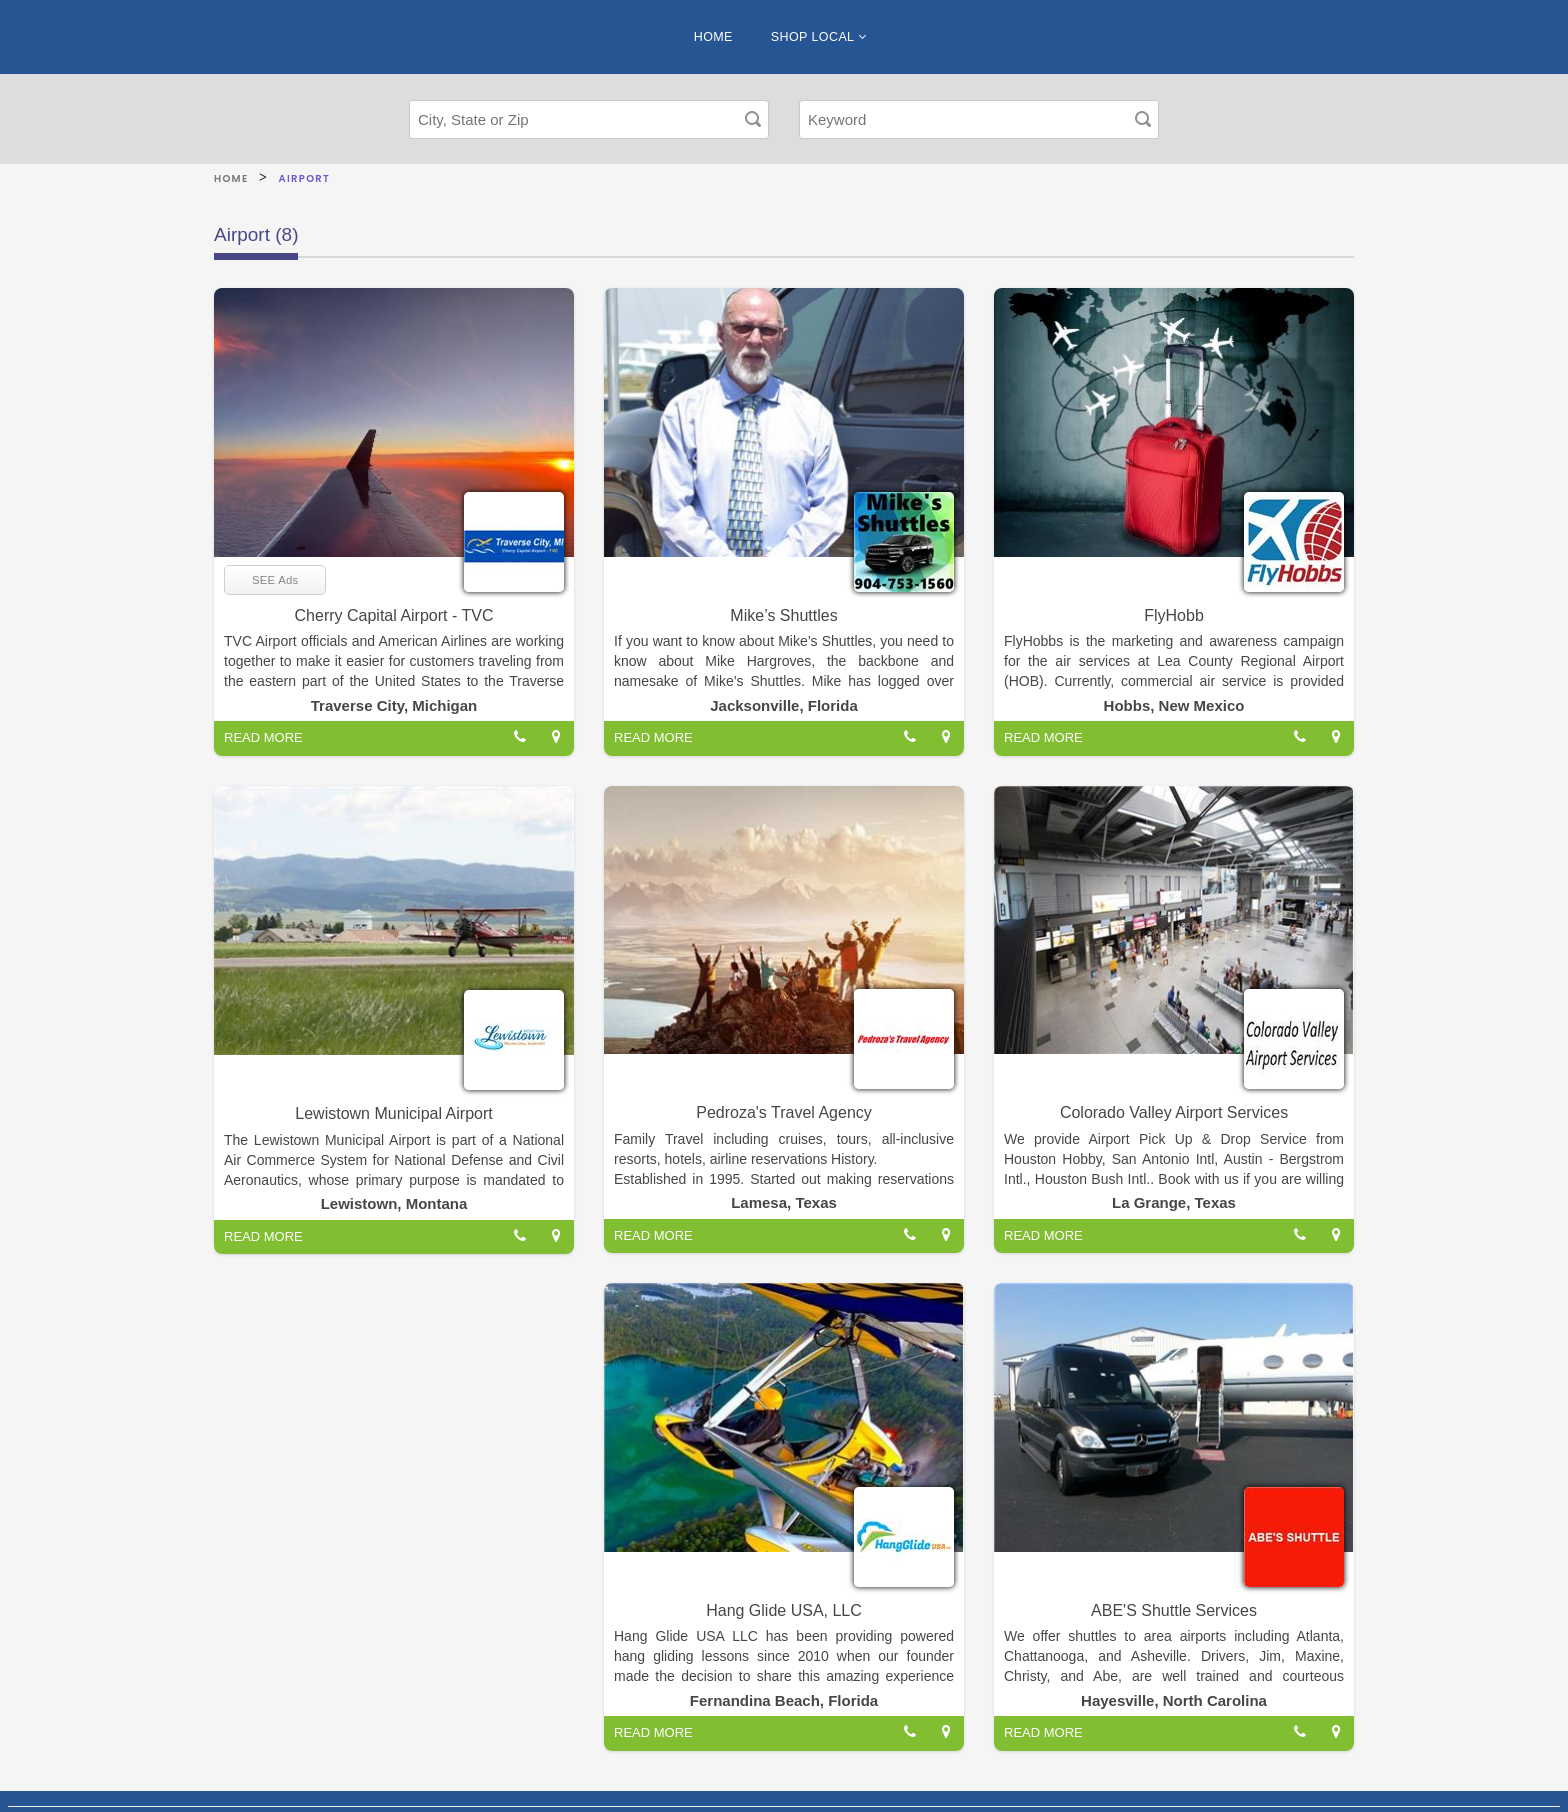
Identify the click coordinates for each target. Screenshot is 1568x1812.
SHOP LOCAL (818, 37)
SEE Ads (275, 580)
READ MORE (263, 737)
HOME (713, 37)
